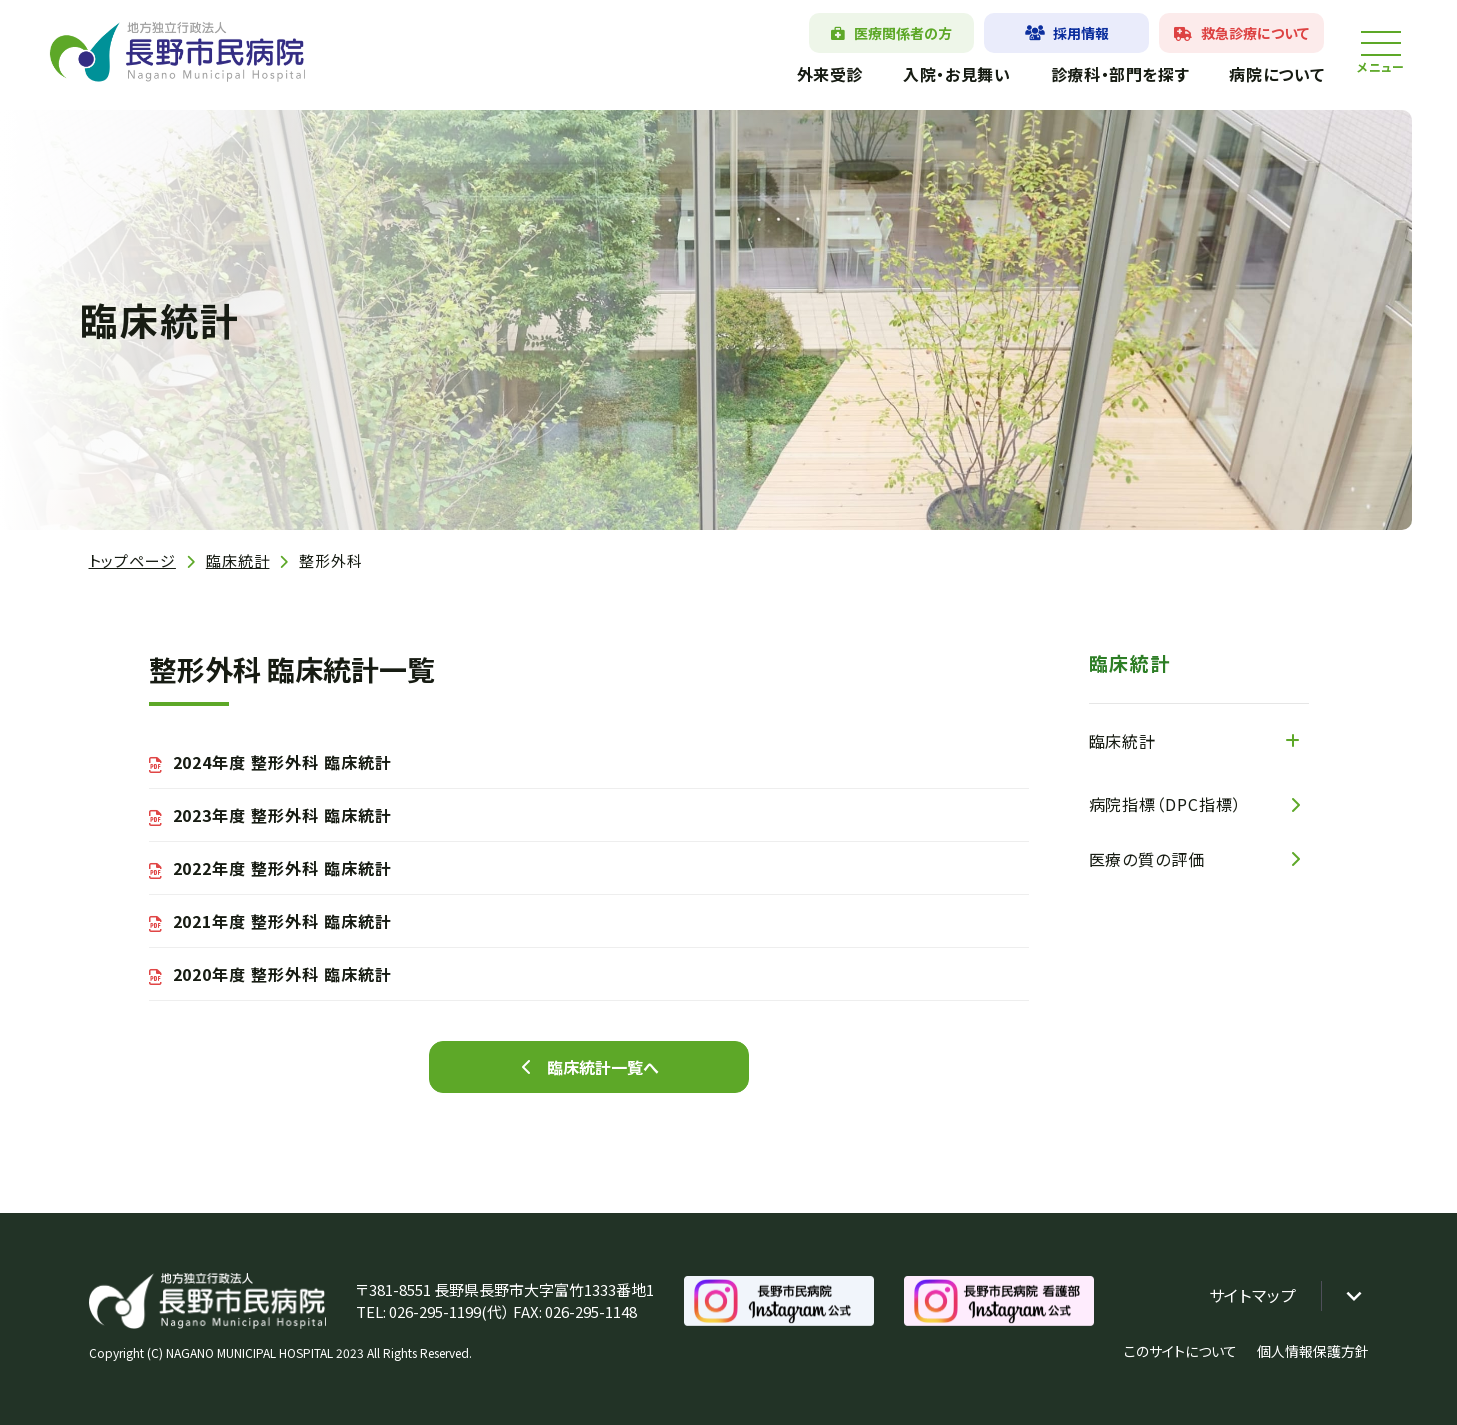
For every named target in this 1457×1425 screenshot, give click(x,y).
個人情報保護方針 (1313, 1351)
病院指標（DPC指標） (1166, 804)
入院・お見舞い (956, 74)
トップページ (132, 560)
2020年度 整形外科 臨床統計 (282, 974)
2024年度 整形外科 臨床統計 (282, 762)
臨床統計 (238, 560)
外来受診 (829, 74)
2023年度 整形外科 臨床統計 (282, 815)
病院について (1276, 74)
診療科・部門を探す (1119, 74)
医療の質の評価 (1147, 859)
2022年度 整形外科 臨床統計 (282, 868)
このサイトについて (1180, 1351)
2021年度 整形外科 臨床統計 (282, 921)
